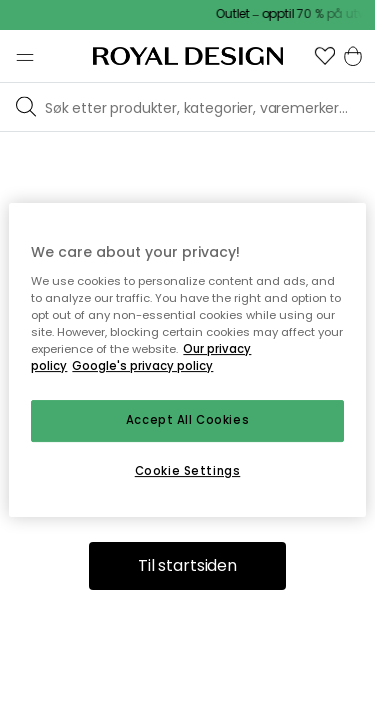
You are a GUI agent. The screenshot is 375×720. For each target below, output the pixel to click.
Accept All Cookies (187, 420)
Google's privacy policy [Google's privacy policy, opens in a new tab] (142, 366)
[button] (325, 56)
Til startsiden (187, 565)
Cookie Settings (188, 471)
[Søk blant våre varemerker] (206, 107)
